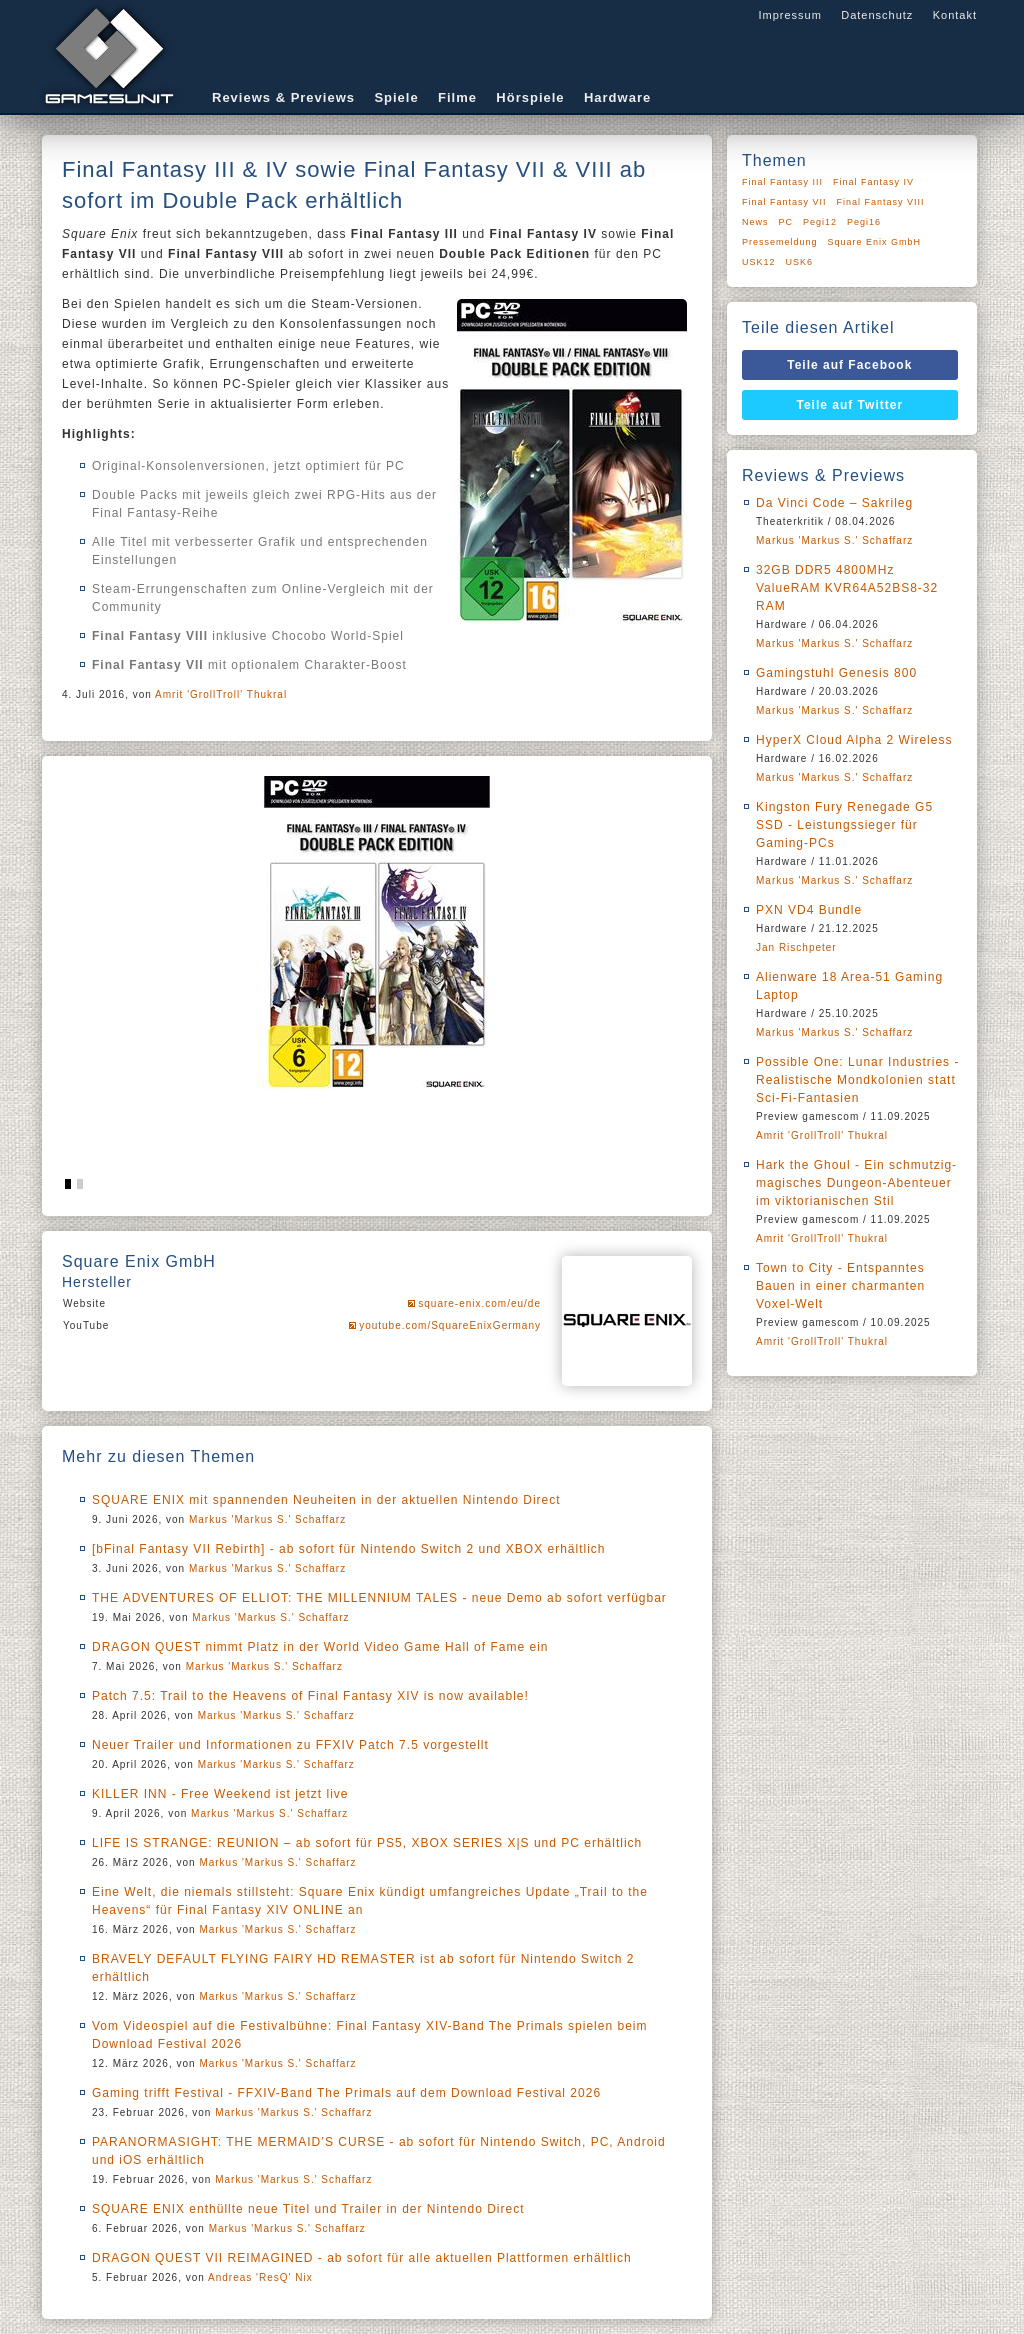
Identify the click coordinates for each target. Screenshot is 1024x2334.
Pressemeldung (780, 242)
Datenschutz (877, 15)
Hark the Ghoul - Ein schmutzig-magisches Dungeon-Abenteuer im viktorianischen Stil (856, 1183)
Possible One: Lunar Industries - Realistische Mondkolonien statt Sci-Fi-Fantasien (857, 1080)
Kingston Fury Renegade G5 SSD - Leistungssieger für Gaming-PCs (844, 825)
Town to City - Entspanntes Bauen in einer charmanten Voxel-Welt (840, 1286)
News (755, 222)
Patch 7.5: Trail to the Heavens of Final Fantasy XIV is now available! (310, 1696)
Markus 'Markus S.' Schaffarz (267, 1519)
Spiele (396, 97)
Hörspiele (530, 97)
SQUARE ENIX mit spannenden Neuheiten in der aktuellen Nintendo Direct (326, 1500)
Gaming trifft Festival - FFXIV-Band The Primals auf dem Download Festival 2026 (346, 2093)
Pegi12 (820, 222)
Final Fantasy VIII (881, 202)
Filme (457, 97)
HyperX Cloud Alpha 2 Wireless (854, 740)
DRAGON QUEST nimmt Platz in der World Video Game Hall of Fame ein (320, 1647)
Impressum (789, 15)
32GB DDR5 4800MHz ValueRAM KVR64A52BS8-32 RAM (847, 588)
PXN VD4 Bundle (809, 910)
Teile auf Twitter (850, 405)
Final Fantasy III (782, 182)
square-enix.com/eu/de (479, 1303)
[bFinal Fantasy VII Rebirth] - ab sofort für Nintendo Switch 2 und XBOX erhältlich (349, 1549)
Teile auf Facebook (849, 365)
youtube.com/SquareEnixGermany (450, 1325)
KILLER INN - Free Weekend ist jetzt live (220, 1794)
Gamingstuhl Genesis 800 (836, 673)
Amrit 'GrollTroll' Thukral (221, 694)
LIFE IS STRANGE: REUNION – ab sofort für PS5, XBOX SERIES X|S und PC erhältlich (367, 1843)
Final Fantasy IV (873, 182)
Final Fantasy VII (784, 202)
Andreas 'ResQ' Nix (260, 2277)
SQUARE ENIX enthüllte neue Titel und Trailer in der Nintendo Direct (308, 2209)
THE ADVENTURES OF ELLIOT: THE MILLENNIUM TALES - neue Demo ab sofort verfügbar (379, 1598)
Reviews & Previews (283, 97)
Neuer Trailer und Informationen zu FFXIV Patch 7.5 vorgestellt (290, 1745)
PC (786, 222)
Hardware (617, 97)
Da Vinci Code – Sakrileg (834, 503)
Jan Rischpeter (796, 947)
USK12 (759, 262)
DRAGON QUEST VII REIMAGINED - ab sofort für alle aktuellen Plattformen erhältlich (362, 2258)
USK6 (800, 262)
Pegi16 (864, 222)
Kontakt (955, 15)
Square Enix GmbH (875, 242)
